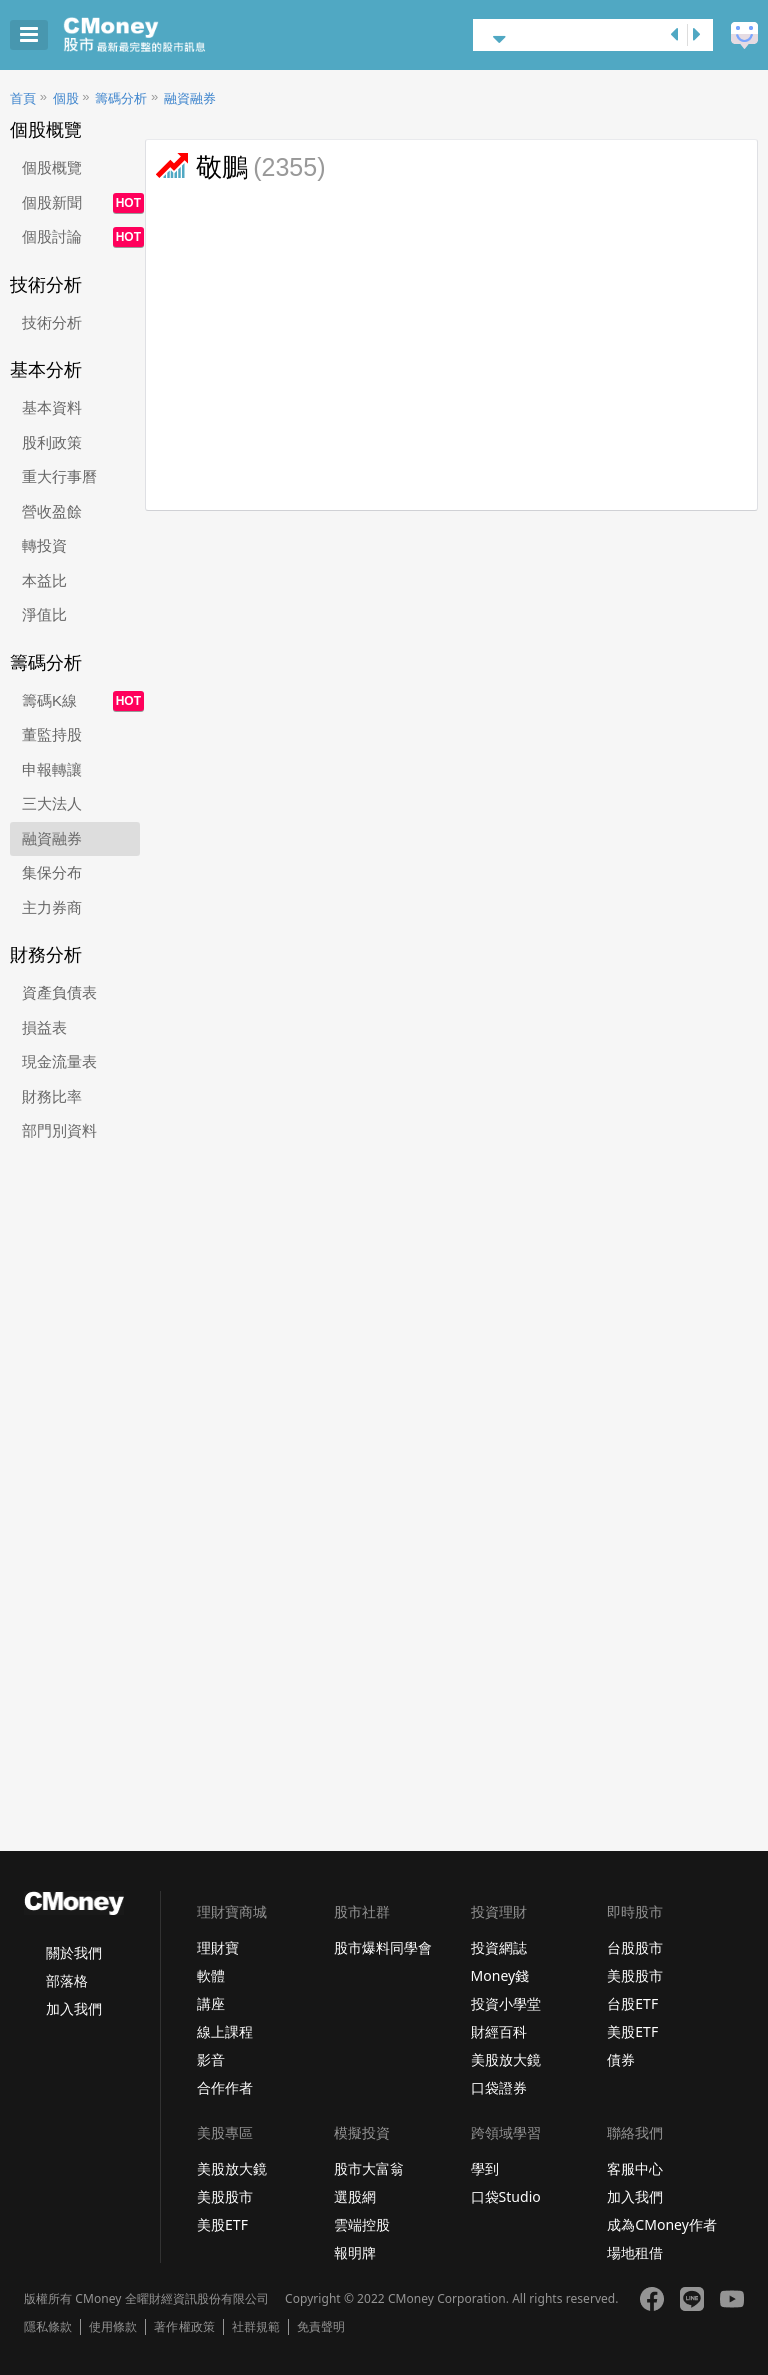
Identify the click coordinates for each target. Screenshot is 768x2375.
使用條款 (113, 2327)
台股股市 (635, 1947)
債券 (621, 2059)
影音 (211, 2059)
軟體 (211, 1975)
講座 (211, 2003)
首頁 (23, 98)
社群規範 (256, 2327)
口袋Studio (506, 2196)
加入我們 (74, 2008)
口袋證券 (499, 2087)
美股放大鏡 (506, 2059)
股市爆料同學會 (383, 1947)
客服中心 (635, 2168)
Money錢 (500, 1975)
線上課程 (225, 2031)
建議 (744, 35)
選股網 (355, 2196)
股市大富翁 (369, 2168)
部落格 (67, 1980)
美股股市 (635, 1975)
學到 (485, 2168)
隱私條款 (48, 2327)
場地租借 (635, 2252)
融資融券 (190, 98)
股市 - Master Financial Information (165, 35)
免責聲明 (321, 2327)
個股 (66, 98)
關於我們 (74, 1952)
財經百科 (499, 2031)
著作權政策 (184, 2327)
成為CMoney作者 (662, 2224)
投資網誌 (499, 1947)
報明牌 (355, 2252)
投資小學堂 (506, 2003)
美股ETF (632, 2031)
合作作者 (225, 2087)
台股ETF (632, 2003)
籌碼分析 (121, 98)
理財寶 (218, 1947)
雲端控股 (362, 2224)
